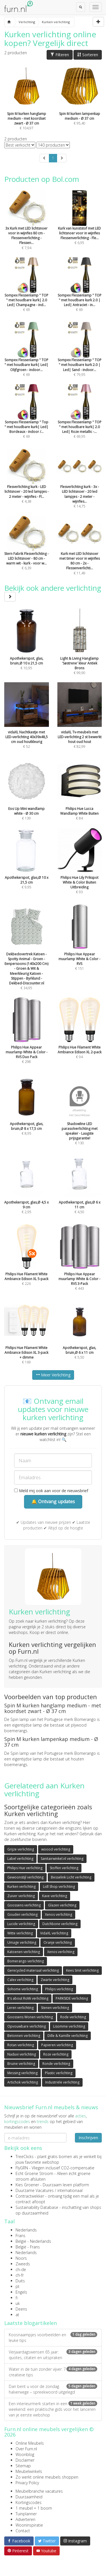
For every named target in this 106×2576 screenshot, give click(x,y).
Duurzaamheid (29, 2496)
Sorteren (87, 54)
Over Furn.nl (26, 2448)
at (17, 2314)
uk (18, 2303)
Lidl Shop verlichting (59, 1886)
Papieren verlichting (57, 2045)
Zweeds (23, 2263)
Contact (23, 2530)
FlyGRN (22, 2167)
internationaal (70, 2190)
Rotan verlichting (20, 2045)
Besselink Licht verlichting (71, 1877)
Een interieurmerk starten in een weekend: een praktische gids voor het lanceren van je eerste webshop (53, 2409)
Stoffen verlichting (64, 1867)
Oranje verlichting (58, 1942)
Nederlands (26, 2230)
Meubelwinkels (29, 2471)
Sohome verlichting (22, 1989)
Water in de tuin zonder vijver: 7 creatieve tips (53, 2371)
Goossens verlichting (24, 1905)
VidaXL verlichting (54, 1933)
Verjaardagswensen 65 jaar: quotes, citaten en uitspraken (53, 2354)
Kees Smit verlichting (82, 1970)
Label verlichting (20, 1858)
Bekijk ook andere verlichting (52, 592)
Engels (21, 2292)
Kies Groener (27, 2184)
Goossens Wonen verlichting (30, 2017)
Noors (21, 2258)
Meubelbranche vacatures (39, 2491)
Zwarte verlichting (55, 1979)
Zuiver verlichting (21, 1895)
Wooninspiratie (29, 2525)
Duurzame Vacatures (35, 2190)
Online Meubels (30, 2443)
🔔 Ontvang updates (53, 1501)
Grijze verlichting (20, 1849)
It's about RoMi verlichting (27, 1998)
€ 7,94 (26, 227)
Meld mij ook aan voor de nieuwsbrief (51, 1490)
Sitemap (23, 2465)
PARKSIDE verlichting (72, 1998)
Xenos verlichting (58, 1914)
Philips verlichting (59, 1989)
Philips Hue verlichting (24, 1867)
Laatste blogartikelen (30, 2323)
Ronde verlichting (56, 2063)
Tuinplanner (26, 2513)
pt (18, 2286)
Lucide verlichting (21, 1923)
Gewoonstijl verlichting (25, 1877)
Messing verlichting (22, 2073)
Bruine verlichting (21, 2063)
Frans (20, 2235)
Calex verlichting (20, 1979)
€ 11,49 (79, 553)
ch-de (21, 2269)
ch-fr (20, 2275)
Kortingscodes (29, 2502)
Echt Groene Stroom (34, 2173)
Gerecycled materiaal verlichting (33, 1970)
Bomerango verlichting (25, 1961)
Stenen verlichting (55, 2007)
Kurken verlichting (21, 1886)
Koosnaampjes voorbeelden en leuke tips (53, 2337)
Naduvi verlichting (21, 2054)
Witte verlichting (20, 1933)
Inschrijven (88, 2137)
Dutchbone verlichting (59, 1923)
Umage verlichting (21, 1942)
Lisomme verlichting (69, 2026)
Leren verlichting (20, 2007)
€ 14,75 (79, 486)
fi (17, 2297)
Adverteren (25, 2519)
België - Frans (28, 2247)
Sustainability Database (37, 2207)
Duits (20, 2280)
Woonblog (25, 2454)
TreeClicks (25, 2156)
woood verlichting (55, 1849)
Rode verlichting (73, 2017)
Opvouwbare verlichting (26, 2026)
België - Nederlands (33, 2241)
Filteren (59, 54)
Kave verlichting (54, 1895)
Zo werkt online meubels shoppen (47, 2477)
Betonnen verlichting (23, 2035)
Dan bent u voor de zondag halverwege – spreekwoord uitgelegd (53, 2389)
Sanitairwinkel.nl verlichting (62, 1858)
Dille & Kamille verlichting (67, 2035)
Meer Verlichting (53, 1375)
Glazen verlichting (62, 1905)
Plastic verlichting (58, 2073)
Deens (21, 2309)
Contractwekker (30, 2196)
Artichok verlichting (22, 2082)
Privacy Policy (27, 2482)
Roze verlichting (55, 2054)
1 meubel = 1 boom (34, 2508)
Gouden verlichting (22, 1914)
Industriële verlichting (62, 2082)
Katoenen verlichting (23, 1951)
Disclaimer (25, 2460)
